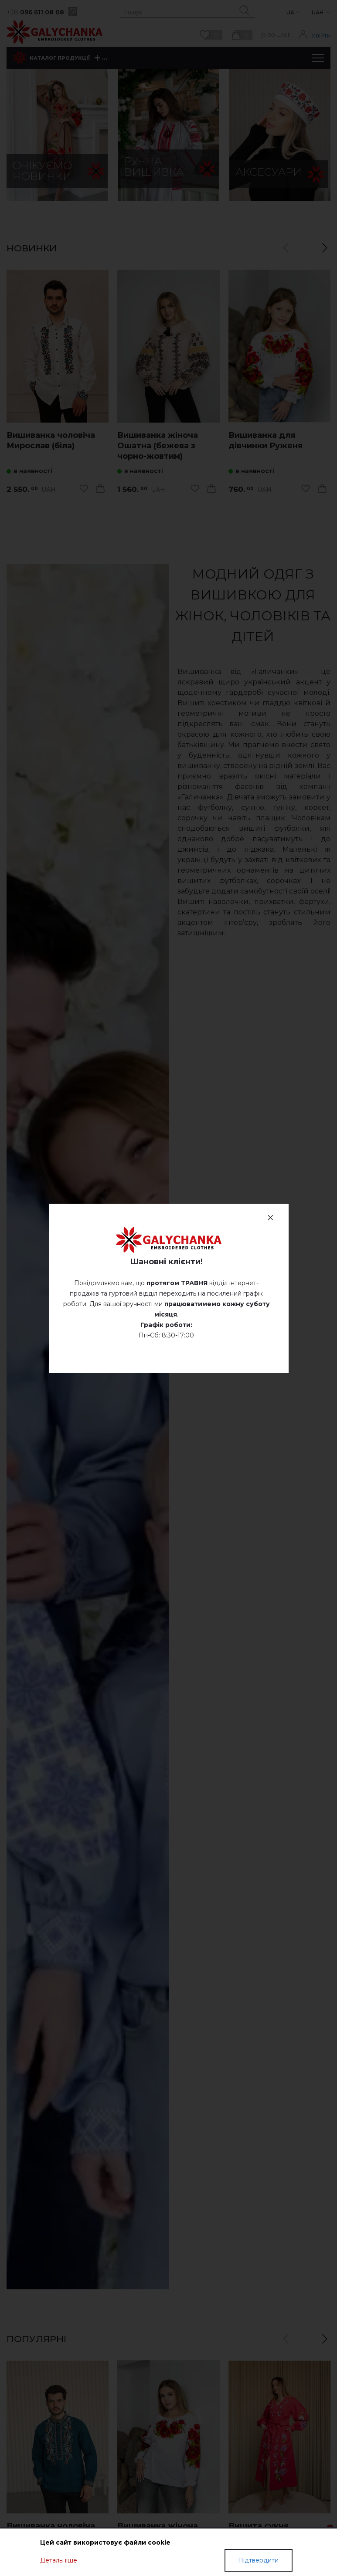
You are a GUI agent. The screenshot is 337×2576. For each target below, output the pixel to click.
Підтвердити (258, 2560)
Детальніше (58, 2560)
